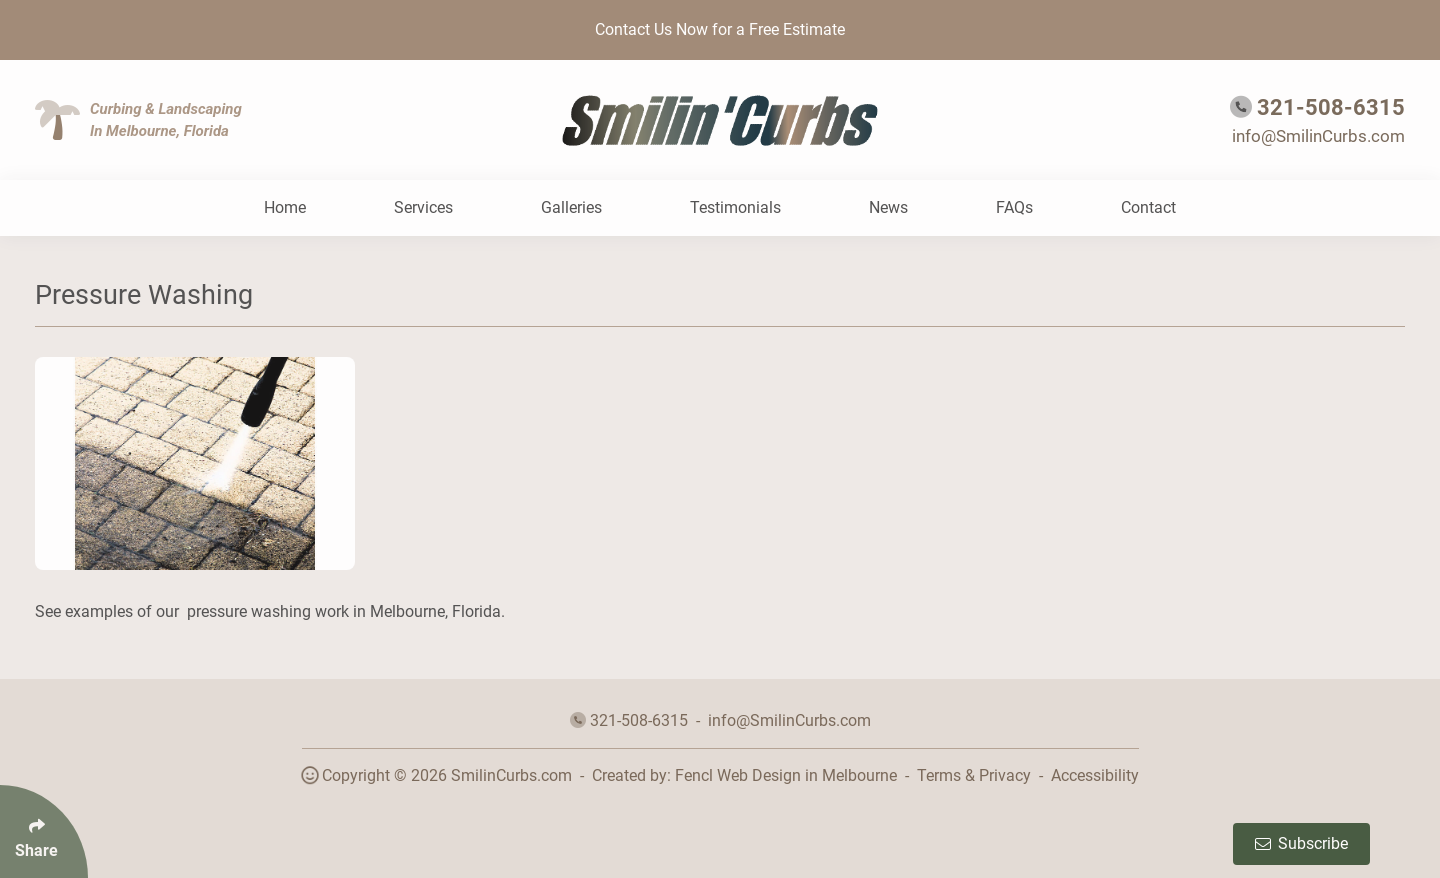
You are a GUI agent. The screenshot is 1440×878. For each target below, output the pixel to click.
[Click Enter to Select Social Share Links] (44, 831)
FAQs (1014, 207)
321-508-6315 (1331, 107)
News (888, 207)
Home (285, 207)
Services (423, 207)
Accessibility (1095, 775)
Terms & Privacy (974, 775)
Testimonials (735, 207)
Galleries (571, 207)
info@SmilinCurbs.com (1318, 136)
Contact (1148, 207)
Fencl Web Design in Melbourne (786, 775)
